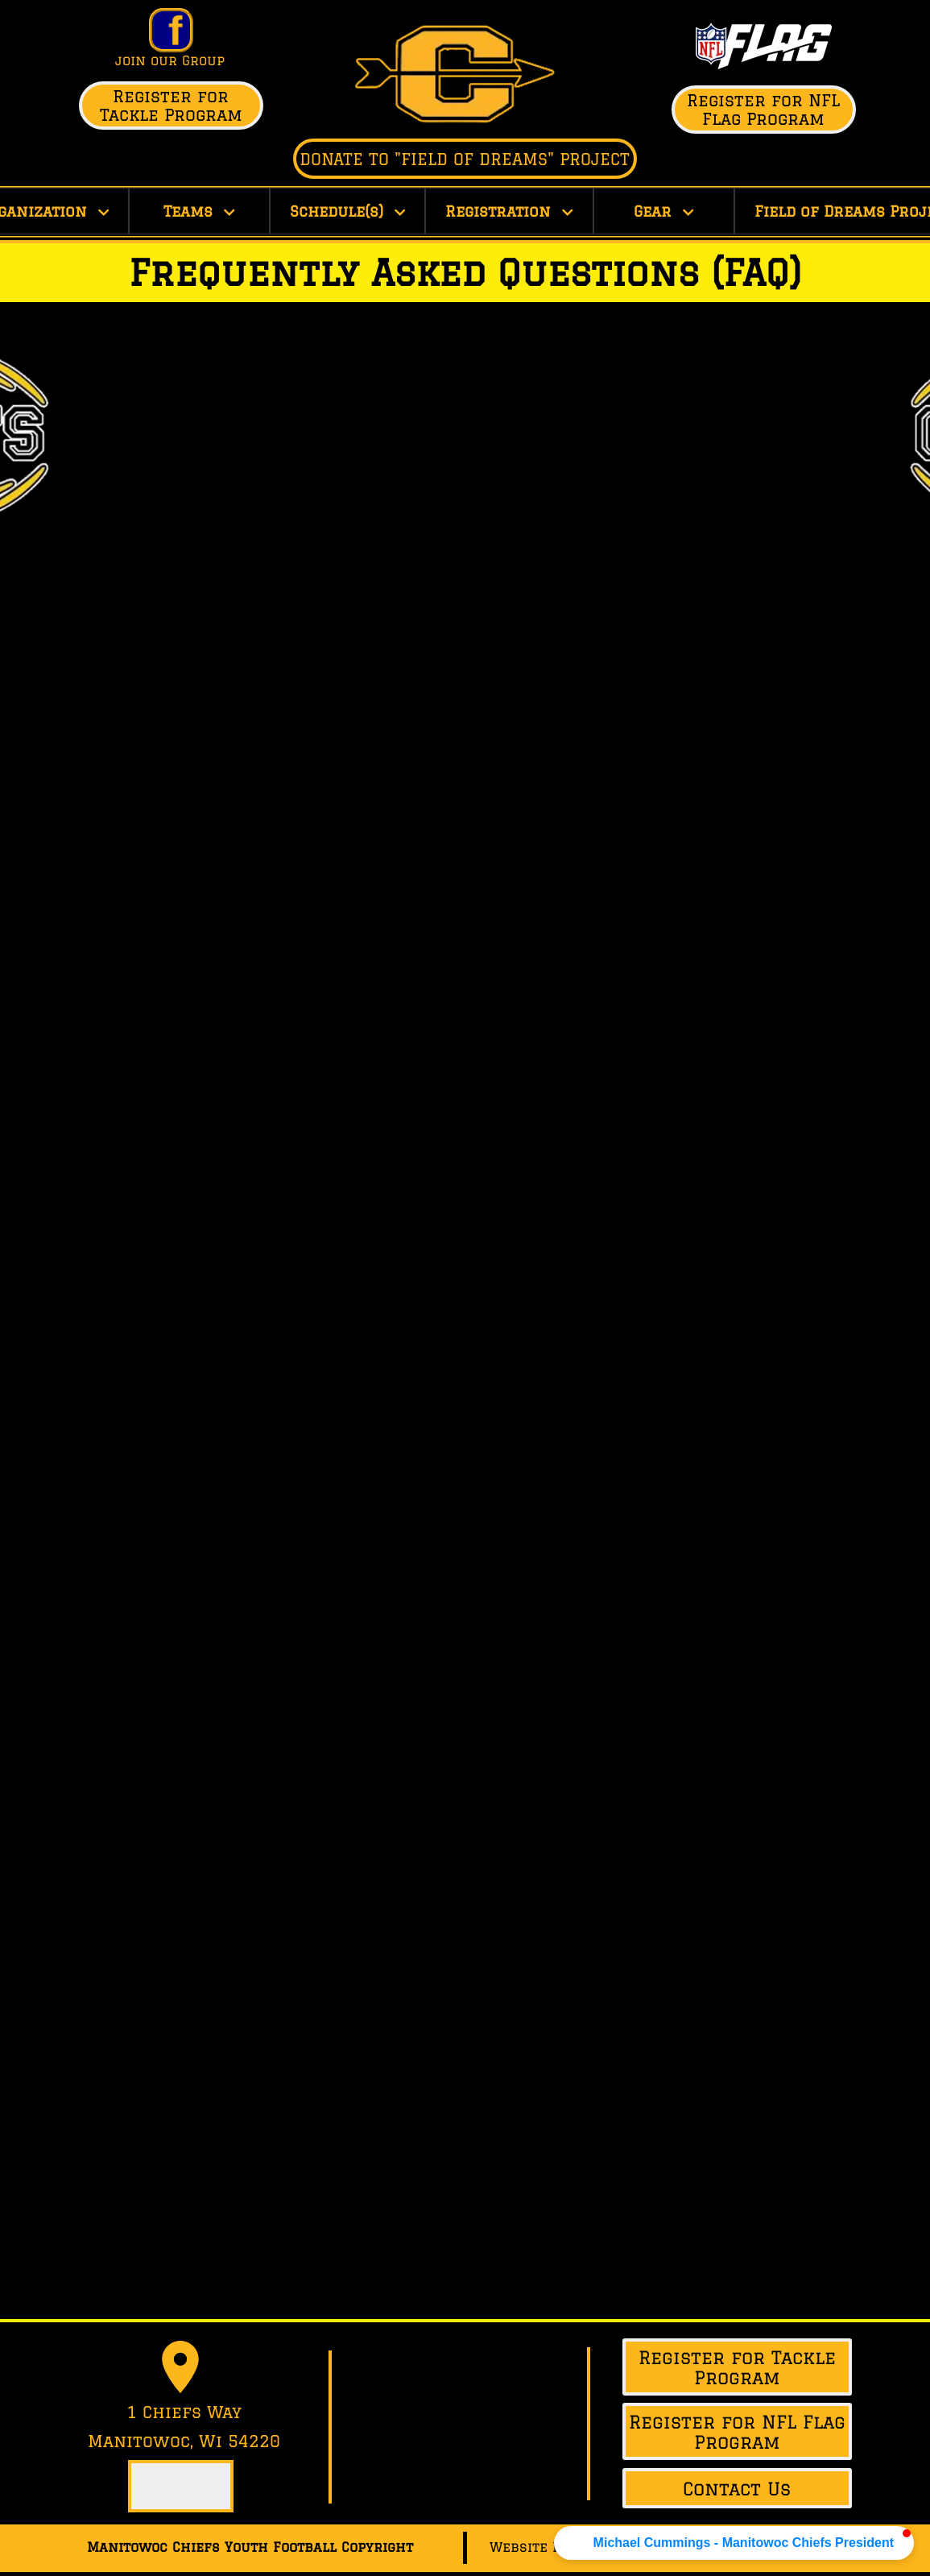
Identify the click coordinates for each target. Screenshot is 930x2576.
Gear (664, 211)
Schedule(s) (348, 211)
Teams (199, 211)
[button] (734, 2543)
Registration (509, 211)
